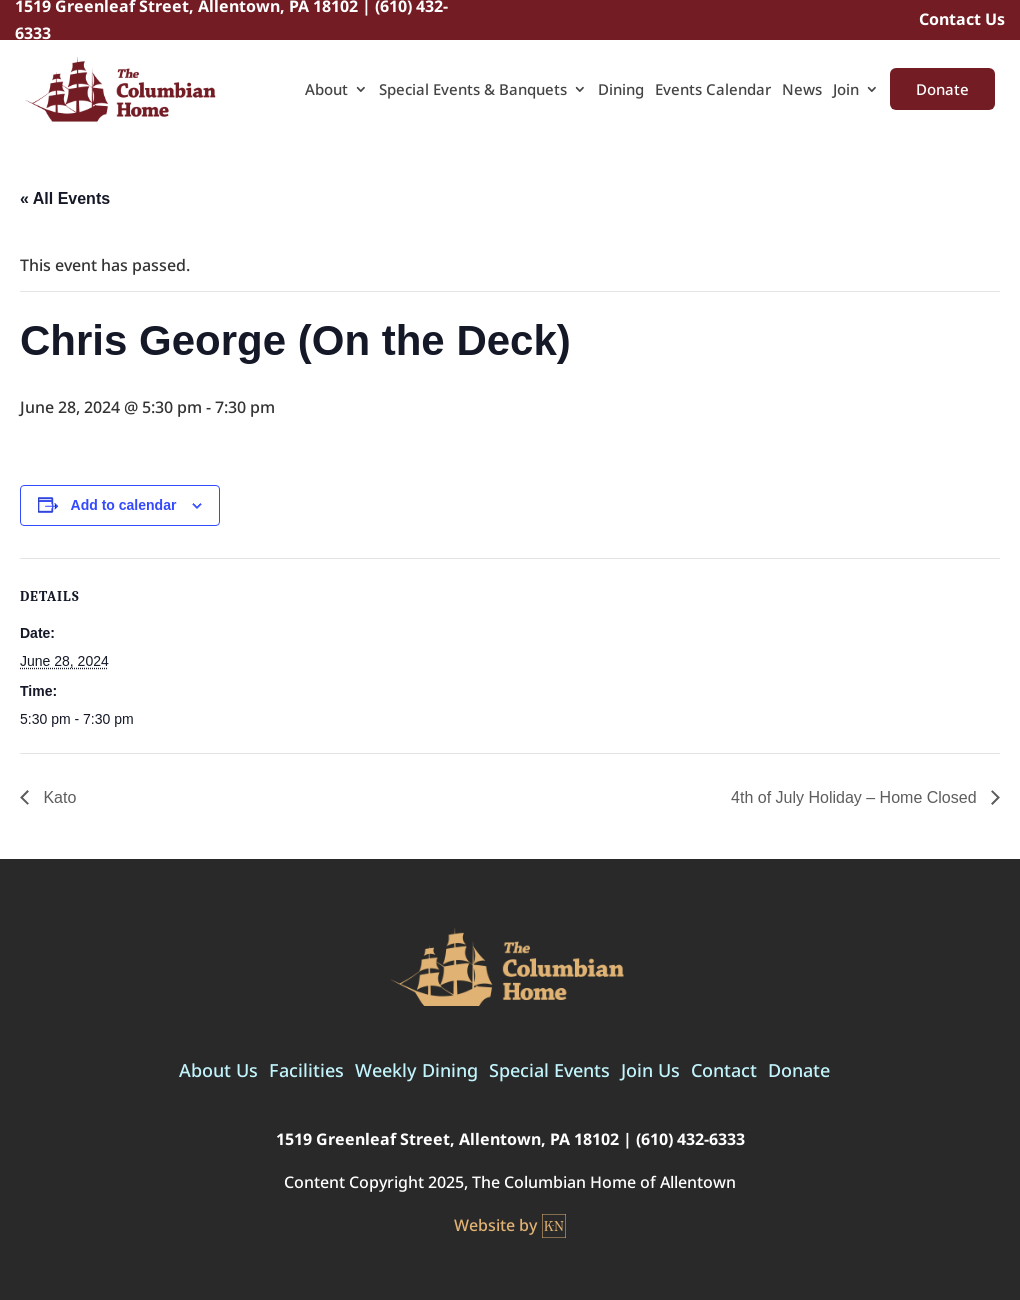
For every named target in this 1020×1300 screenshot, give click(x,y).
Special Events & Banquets (473, 90)
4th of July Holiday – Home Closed (856, 797)
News (802, 90)
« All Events (65, 198)
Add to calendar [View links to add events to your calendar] (124, 505)
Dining (621, 90)
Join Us (650, 1072)
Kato (57, 797)
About (326, 90)
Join (846, 90)
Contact (724, 1072)
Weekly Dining (416, 1072)
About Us (218, 1072)
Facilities (306, 1072)
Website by (510, 1226)
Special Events (549, 1072)
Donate (942, 89)
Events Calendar (713, 90)
